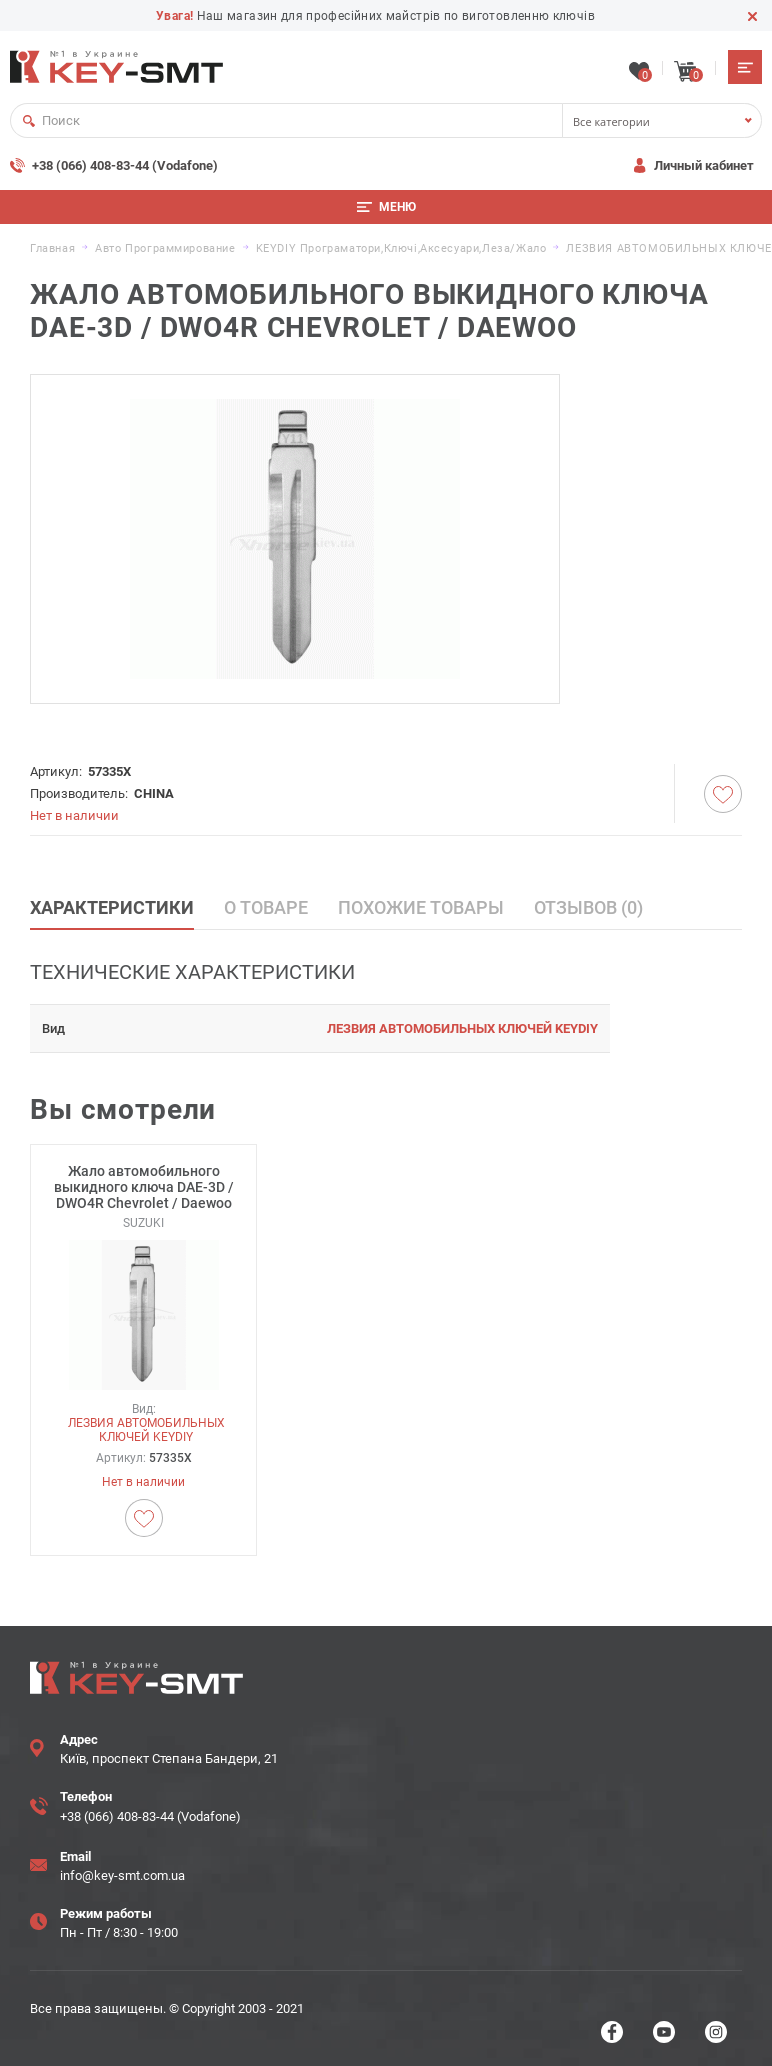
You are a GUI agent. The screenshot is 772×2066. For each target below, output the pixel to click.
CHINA (154, 791)
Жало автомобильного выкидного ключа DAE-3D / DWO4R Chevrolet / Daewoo (144, 1185)
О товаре (266, 905)
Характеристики (112, 905)
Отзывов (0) (588, 905)
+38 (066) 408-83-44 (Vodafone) (125, 163)
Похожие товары (421, 905)
